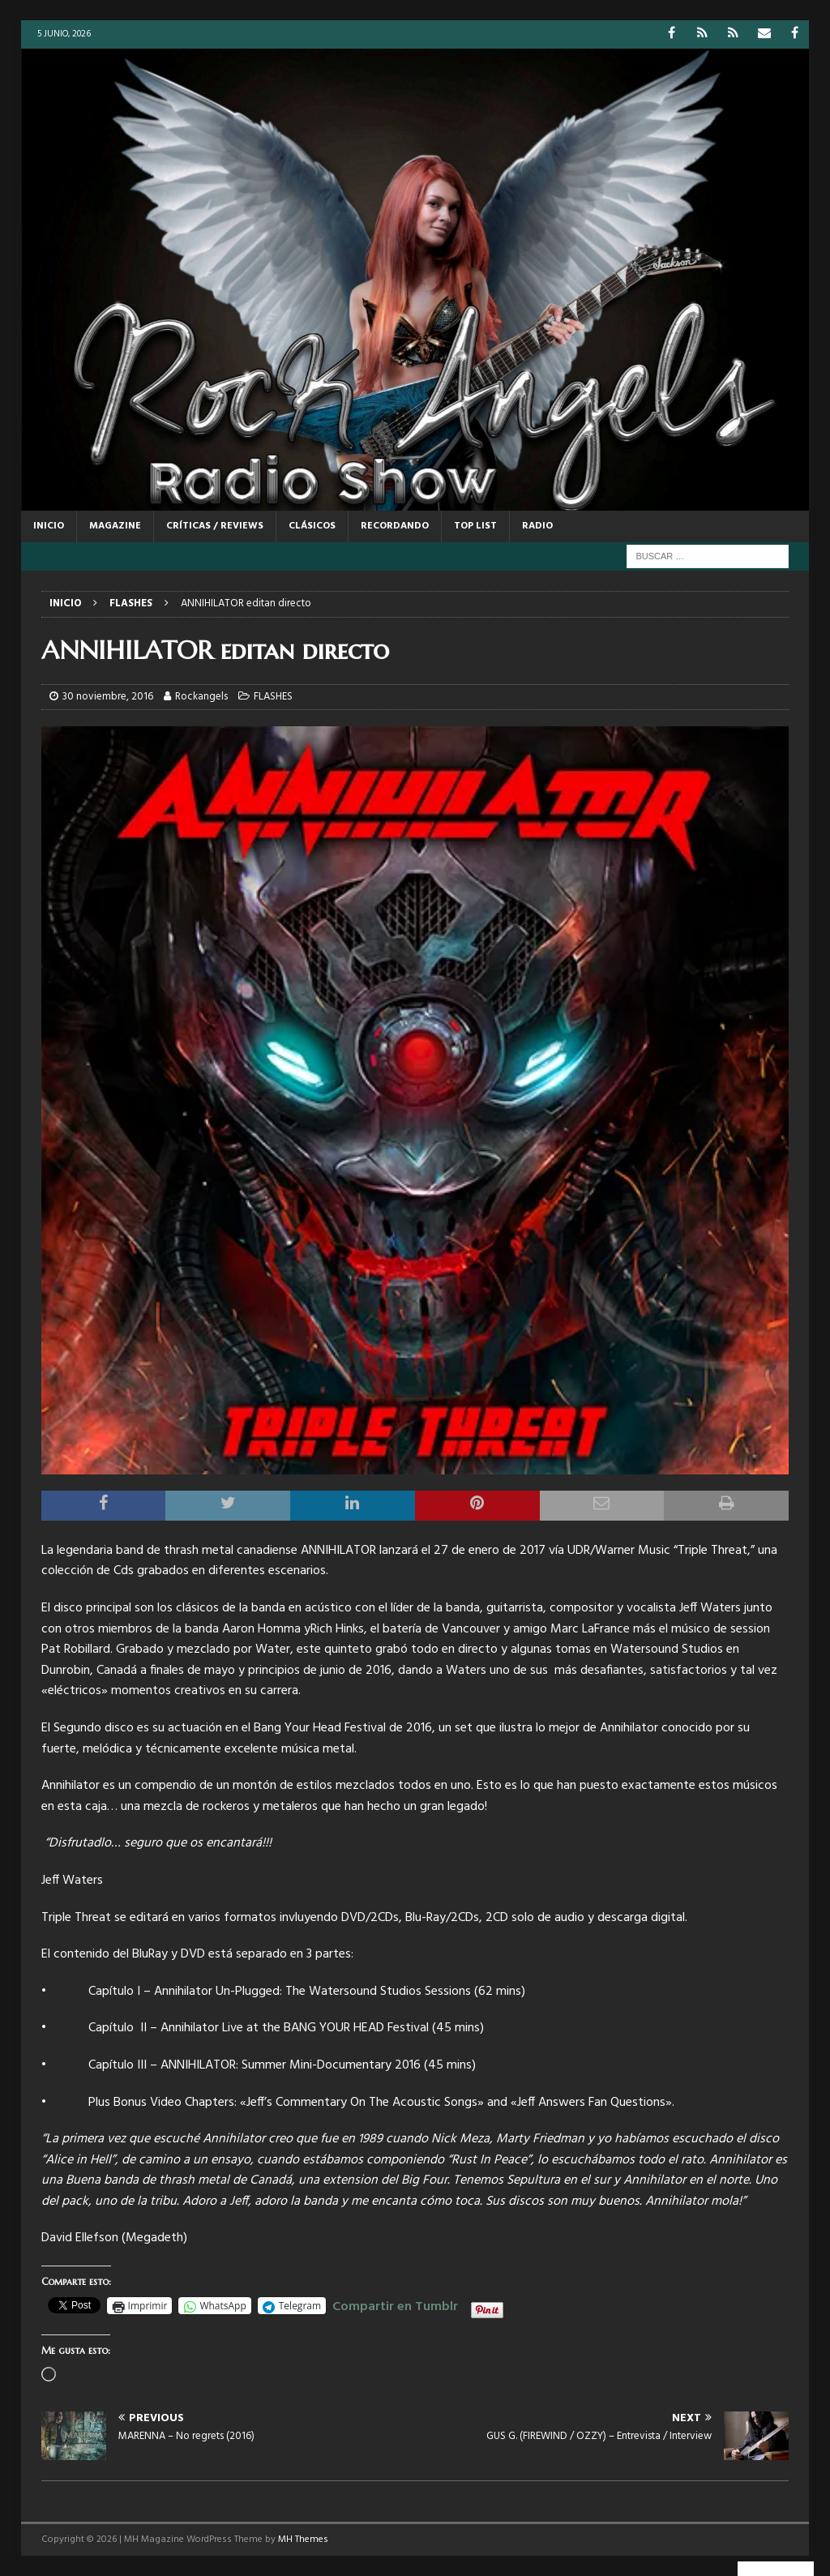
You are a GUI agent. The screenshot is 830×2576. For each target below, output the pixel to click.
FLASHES (273, 696)
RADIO (537, 526)
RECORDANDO (395, 526)
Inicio (48, 526)
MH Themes (303, 2539)
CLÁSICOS (312, 526)
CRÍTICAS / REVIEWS (214, 526)
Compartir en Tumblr (395, 2304)
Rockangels (201, 696)
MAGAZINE (115, 526)
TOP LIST (475, 526)
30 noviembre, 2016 (107, 696)
